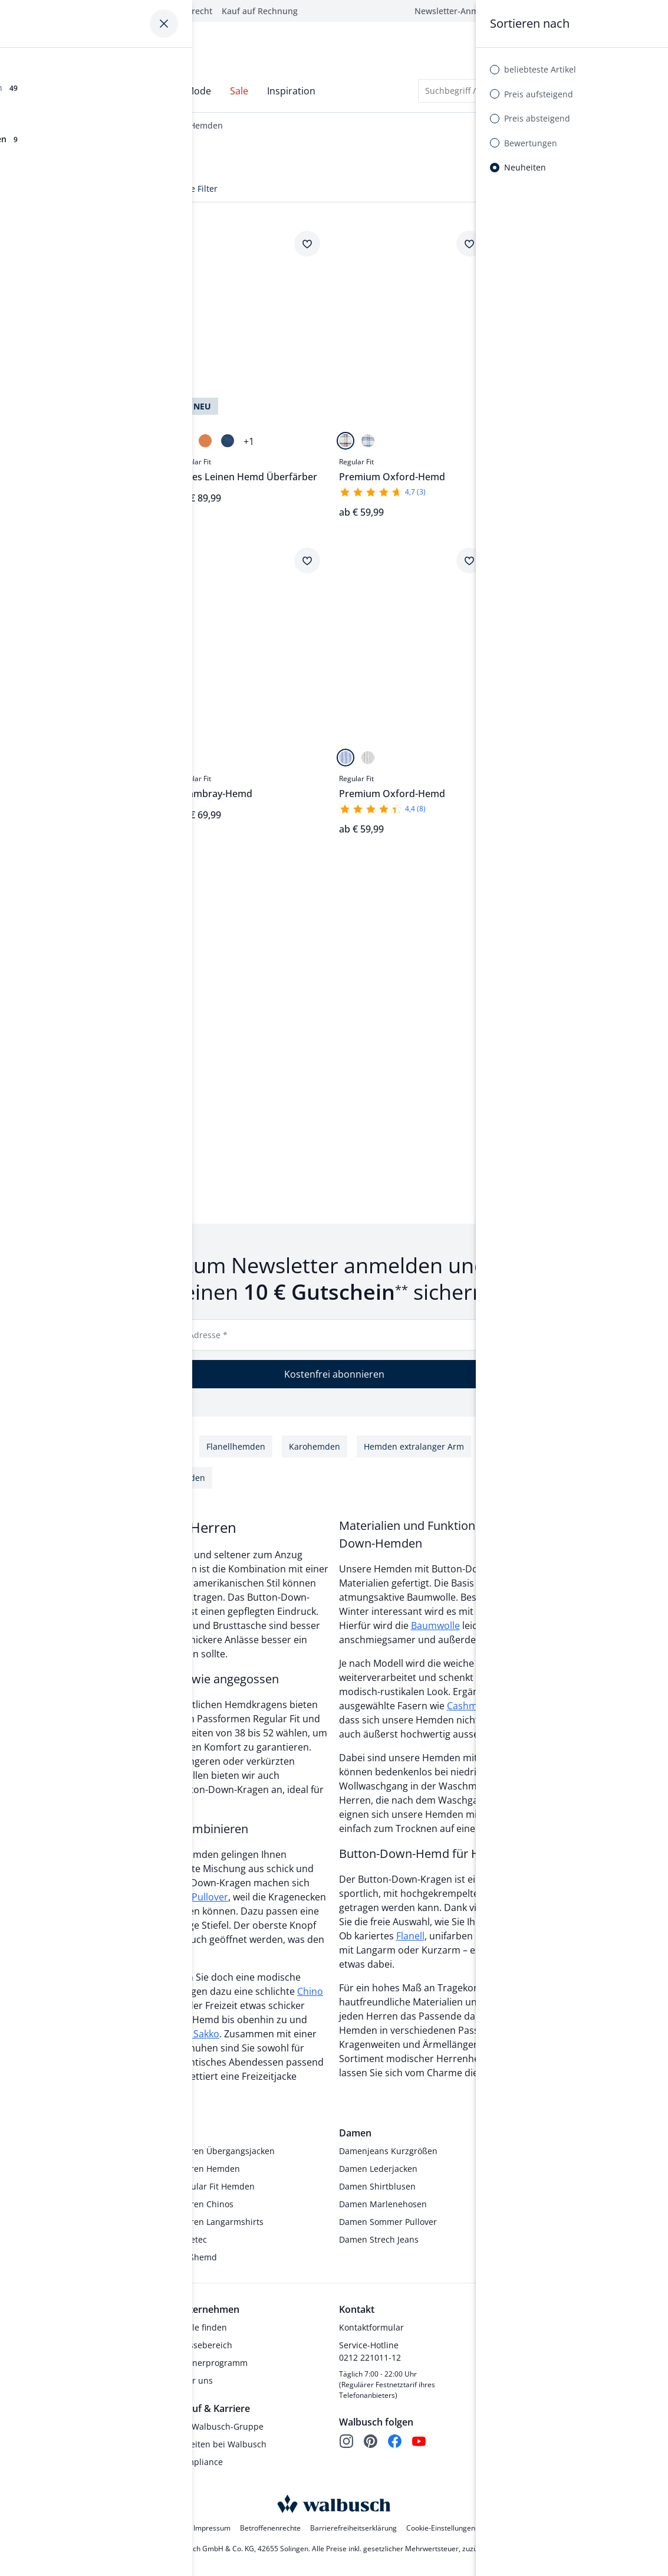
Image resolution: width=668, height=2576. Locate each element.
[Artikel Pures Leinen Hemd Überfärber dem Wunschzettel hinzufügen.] (307, 246)
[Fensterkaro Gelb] (530, 443)
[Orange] (205, 443)
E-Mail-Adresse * (194, 1337)
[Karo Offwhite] (345, 443)
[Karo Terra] (20, 1076)
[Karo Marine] (367, 443)
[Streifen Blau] (345, 759)
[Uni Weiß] (43, 759)
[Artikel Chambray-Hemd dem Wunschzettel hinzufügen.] (144, 246)
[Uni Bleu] (20, 759)
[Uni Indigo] (182, 759)
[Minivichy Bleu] (552, 443)
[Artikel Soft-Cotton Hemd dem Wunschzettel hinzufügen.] (631, 246)
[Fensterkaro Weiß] (507, 443)
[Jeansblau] (227, 443)
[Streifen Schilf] (367, 759)
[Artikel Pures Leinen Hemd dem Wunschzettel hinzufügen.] (144, 880)
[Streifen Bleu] (20, 443)
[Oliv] (182, 443)
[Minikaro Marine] (507, 759)
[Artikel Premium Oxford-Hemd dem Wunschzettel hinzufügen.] (469, 246)
